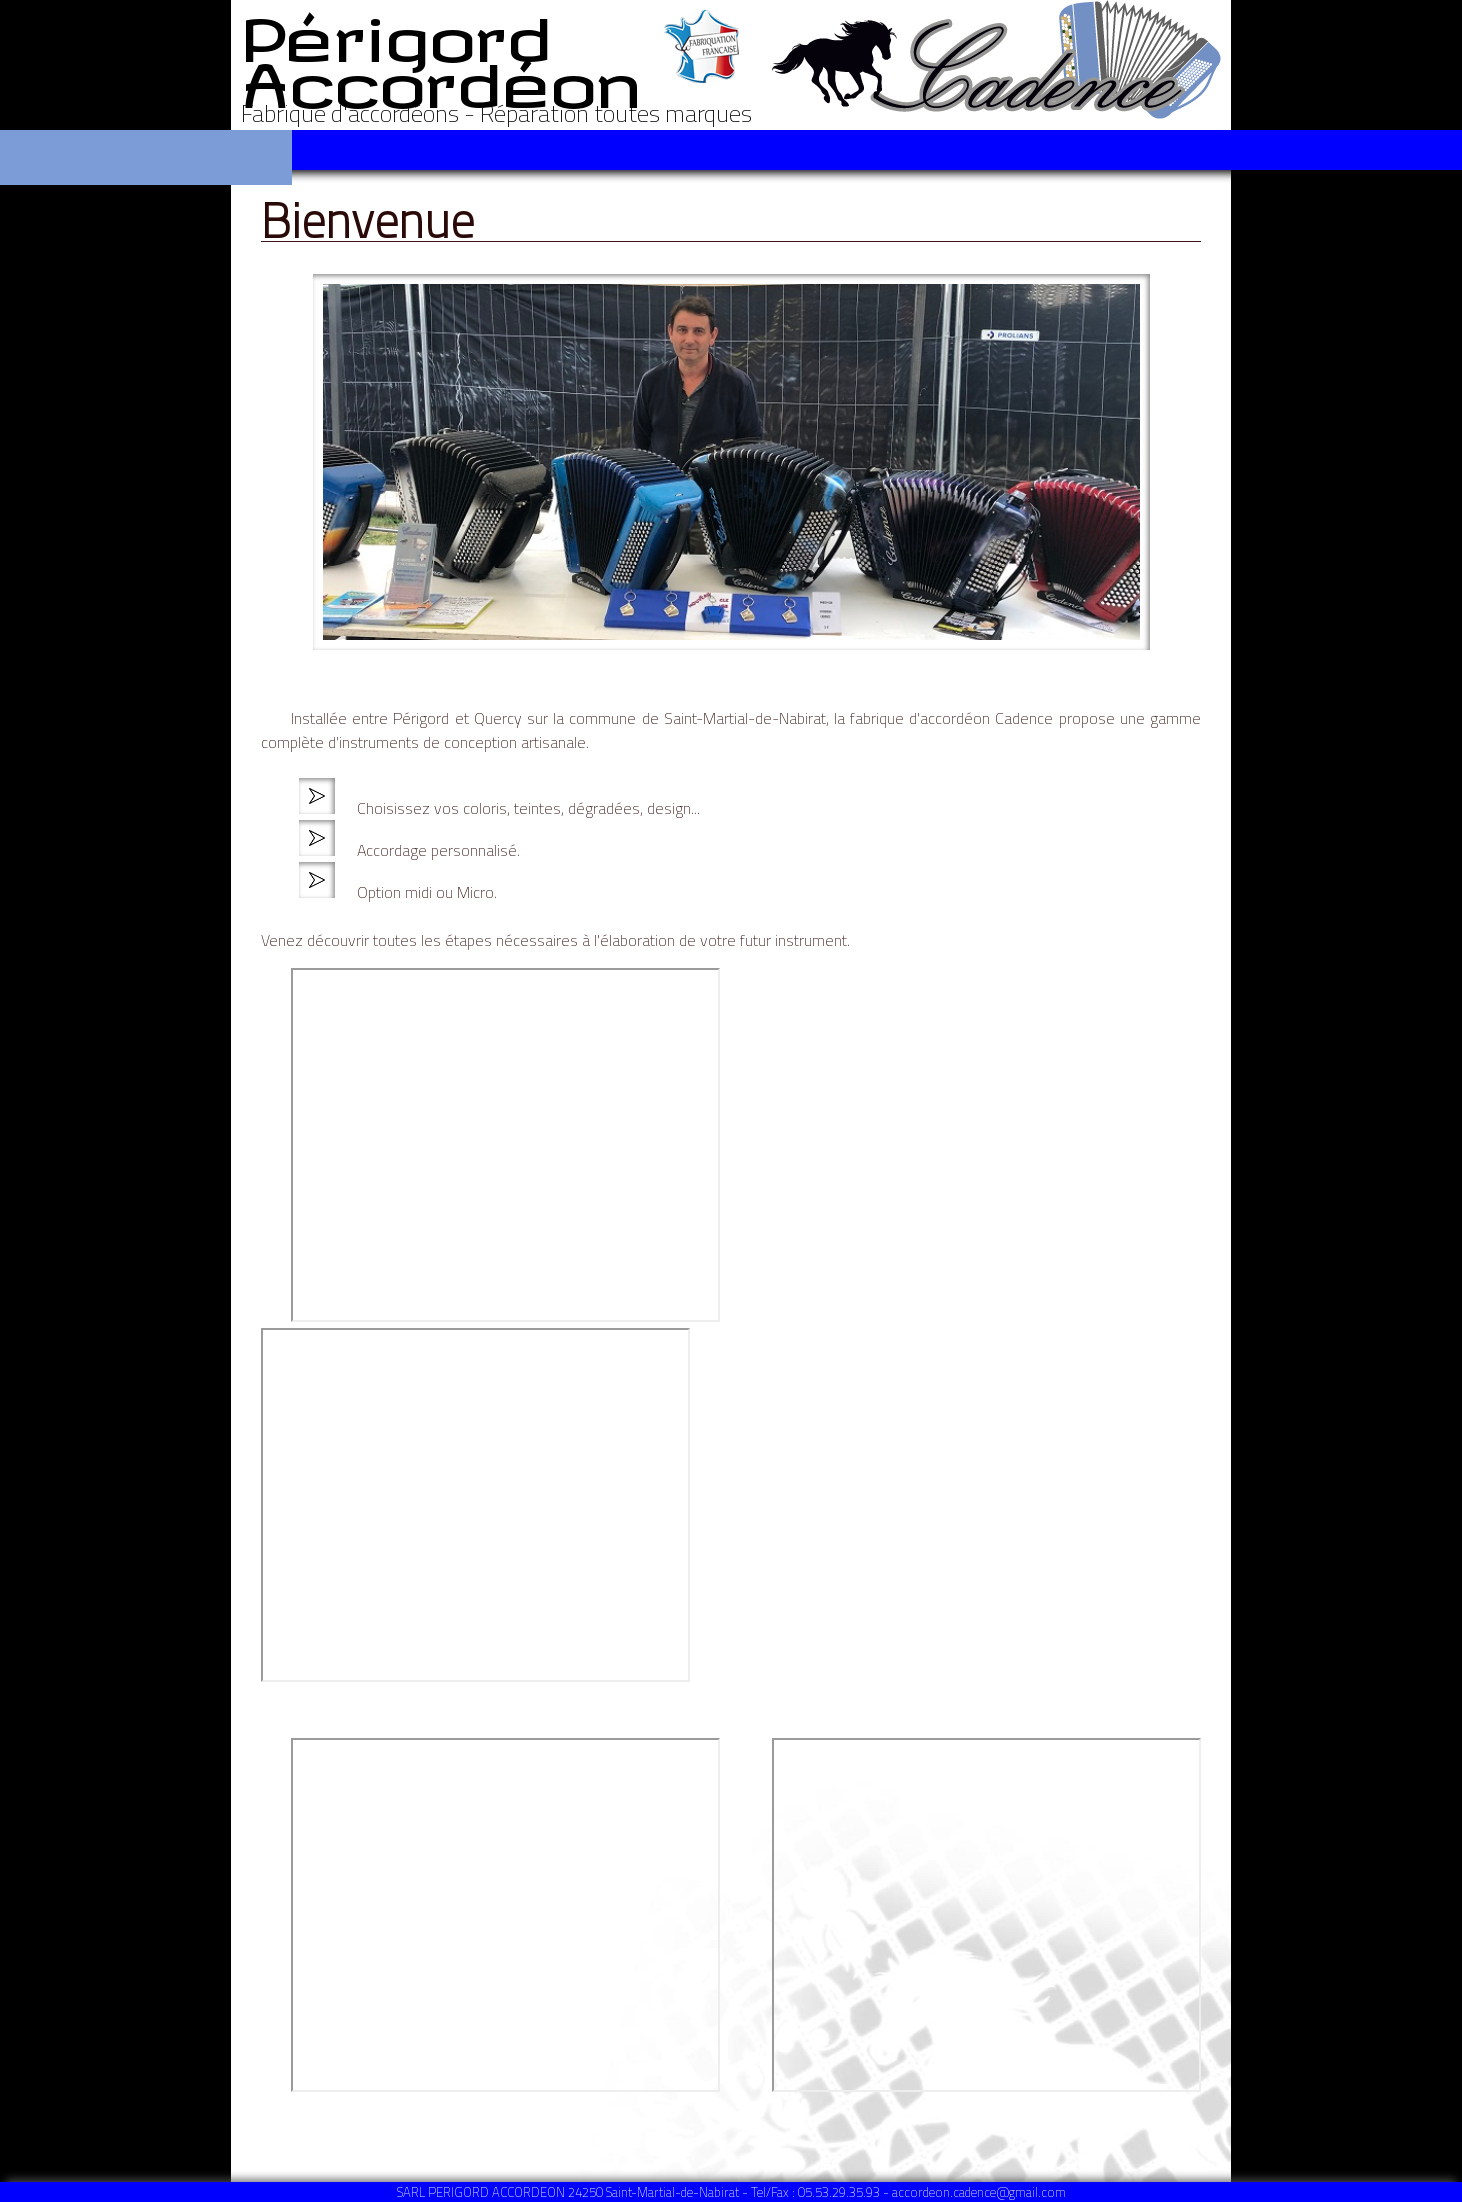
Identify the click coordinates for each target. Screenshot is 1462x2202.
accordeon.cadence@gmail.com (979, 2192)
